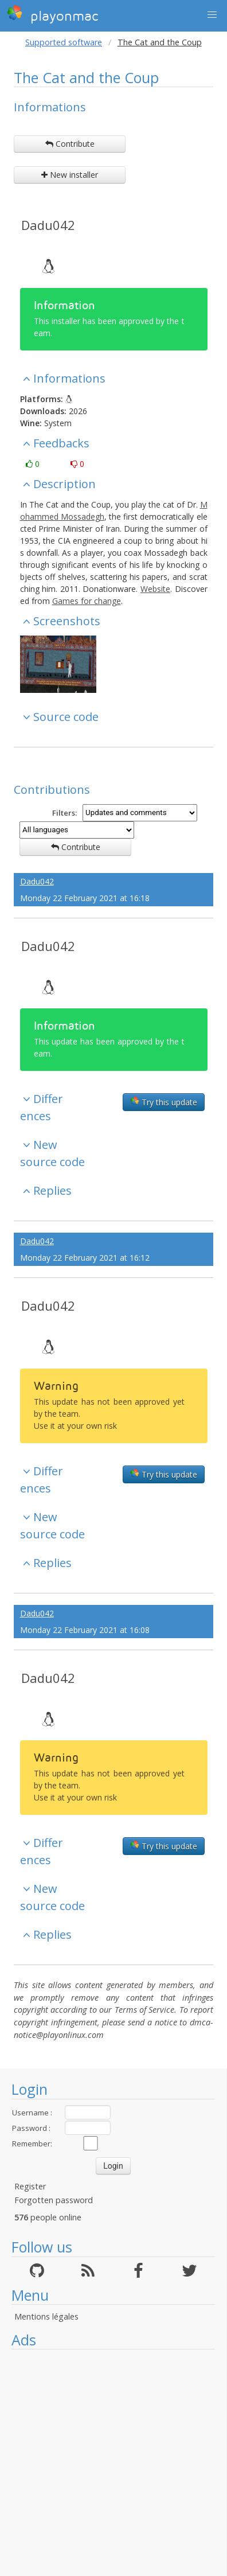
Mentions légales (46, 2316)
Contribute (70, 143)
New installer (69, 174)
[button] (212, 15)
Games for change (86, 600)
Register (30, 2186)
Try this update (163, 1102)
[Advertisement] (107, 2462)
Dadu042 (48, 224)
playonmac (52, 14)
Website (155, 588)
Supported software (63, 42)
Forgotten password (53, 2200)
